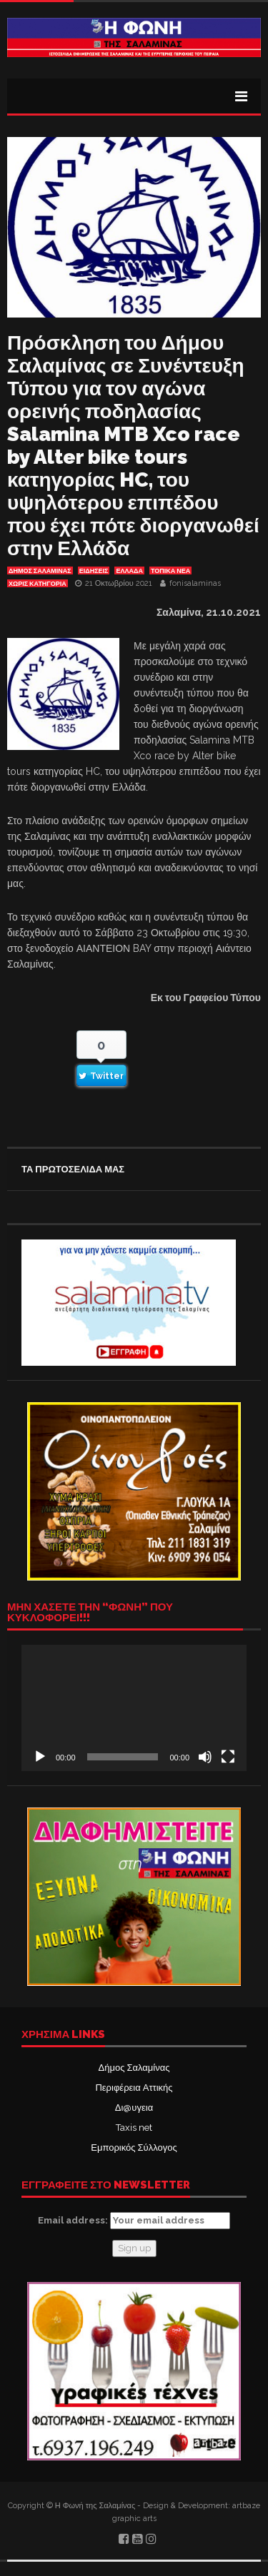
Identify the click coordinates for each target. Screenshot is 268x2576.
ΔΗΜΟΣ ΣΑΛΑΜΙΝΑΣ (40, 570)
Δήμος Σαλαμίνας (134, 2067)
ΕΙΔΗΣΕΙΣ (94, 570)
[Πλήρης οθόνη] (228, 1757)
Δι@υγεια (134, 2107)
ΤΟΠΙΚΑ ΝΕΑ (170, 570)
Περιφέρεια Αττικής (133, 2087)
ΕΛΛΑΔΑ (129, 570)
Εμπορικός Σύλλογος (134, 2147)
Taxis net (134, 2127)
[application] (134, 1708)
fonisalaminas (195, 583)
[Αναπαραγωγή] (40, 1757)
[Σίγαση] (205, 1757)
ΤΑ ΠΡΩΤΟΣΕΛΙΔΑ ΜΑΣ (72, 1169)
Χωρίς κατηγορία (37, 583)
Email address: (134, 2220)
